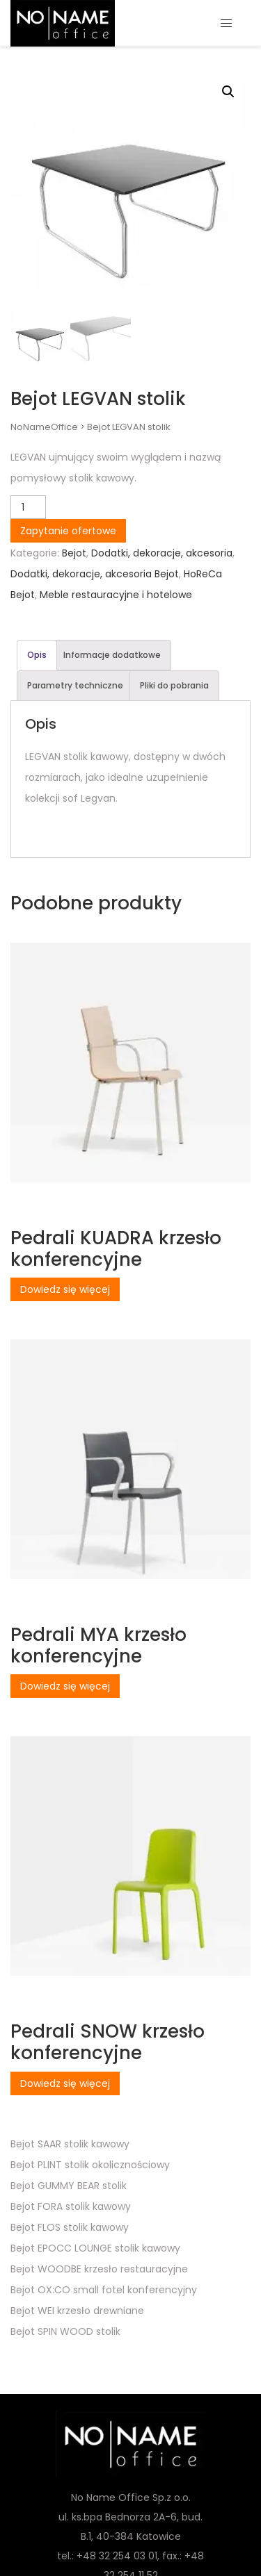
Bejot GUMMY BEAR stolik (68, 2186)
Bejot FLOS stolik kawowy (69, 2227)
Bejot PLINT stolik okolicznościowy (90, 2165)
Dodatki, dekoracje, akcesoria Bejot (94, 574)
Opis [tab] (37, 655)
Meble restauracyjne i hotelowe (116, 595)
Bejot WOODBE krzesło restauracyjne (99, 2269)
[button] (228, 91)
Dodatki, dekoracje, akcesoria (161, 553)
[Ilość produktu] (28, 507)
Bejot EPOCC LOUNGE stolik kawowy (95, 2248)
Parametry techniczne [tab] (75, 685)
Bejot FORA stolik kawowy (70, 2206)
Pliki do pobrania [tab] (174, 685)
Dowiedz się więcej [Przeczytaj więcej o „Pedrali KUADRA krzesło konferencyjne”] (65, 1289)
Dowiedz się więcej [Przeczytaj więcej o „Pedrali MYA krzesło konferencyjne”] (65, 1686)
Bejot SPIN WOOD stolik (65, 2331)
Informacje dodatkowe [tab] (112, 655)
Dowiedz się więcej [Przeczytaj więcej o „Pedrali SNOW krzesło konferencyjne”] (65, 2083)
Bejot (74, 553)
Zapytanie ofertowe (68, 531)
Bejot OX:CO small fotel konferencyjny (103, 2290)
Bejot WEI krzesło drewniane (77, 2311)
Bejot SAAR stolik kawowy (69, 2144)
